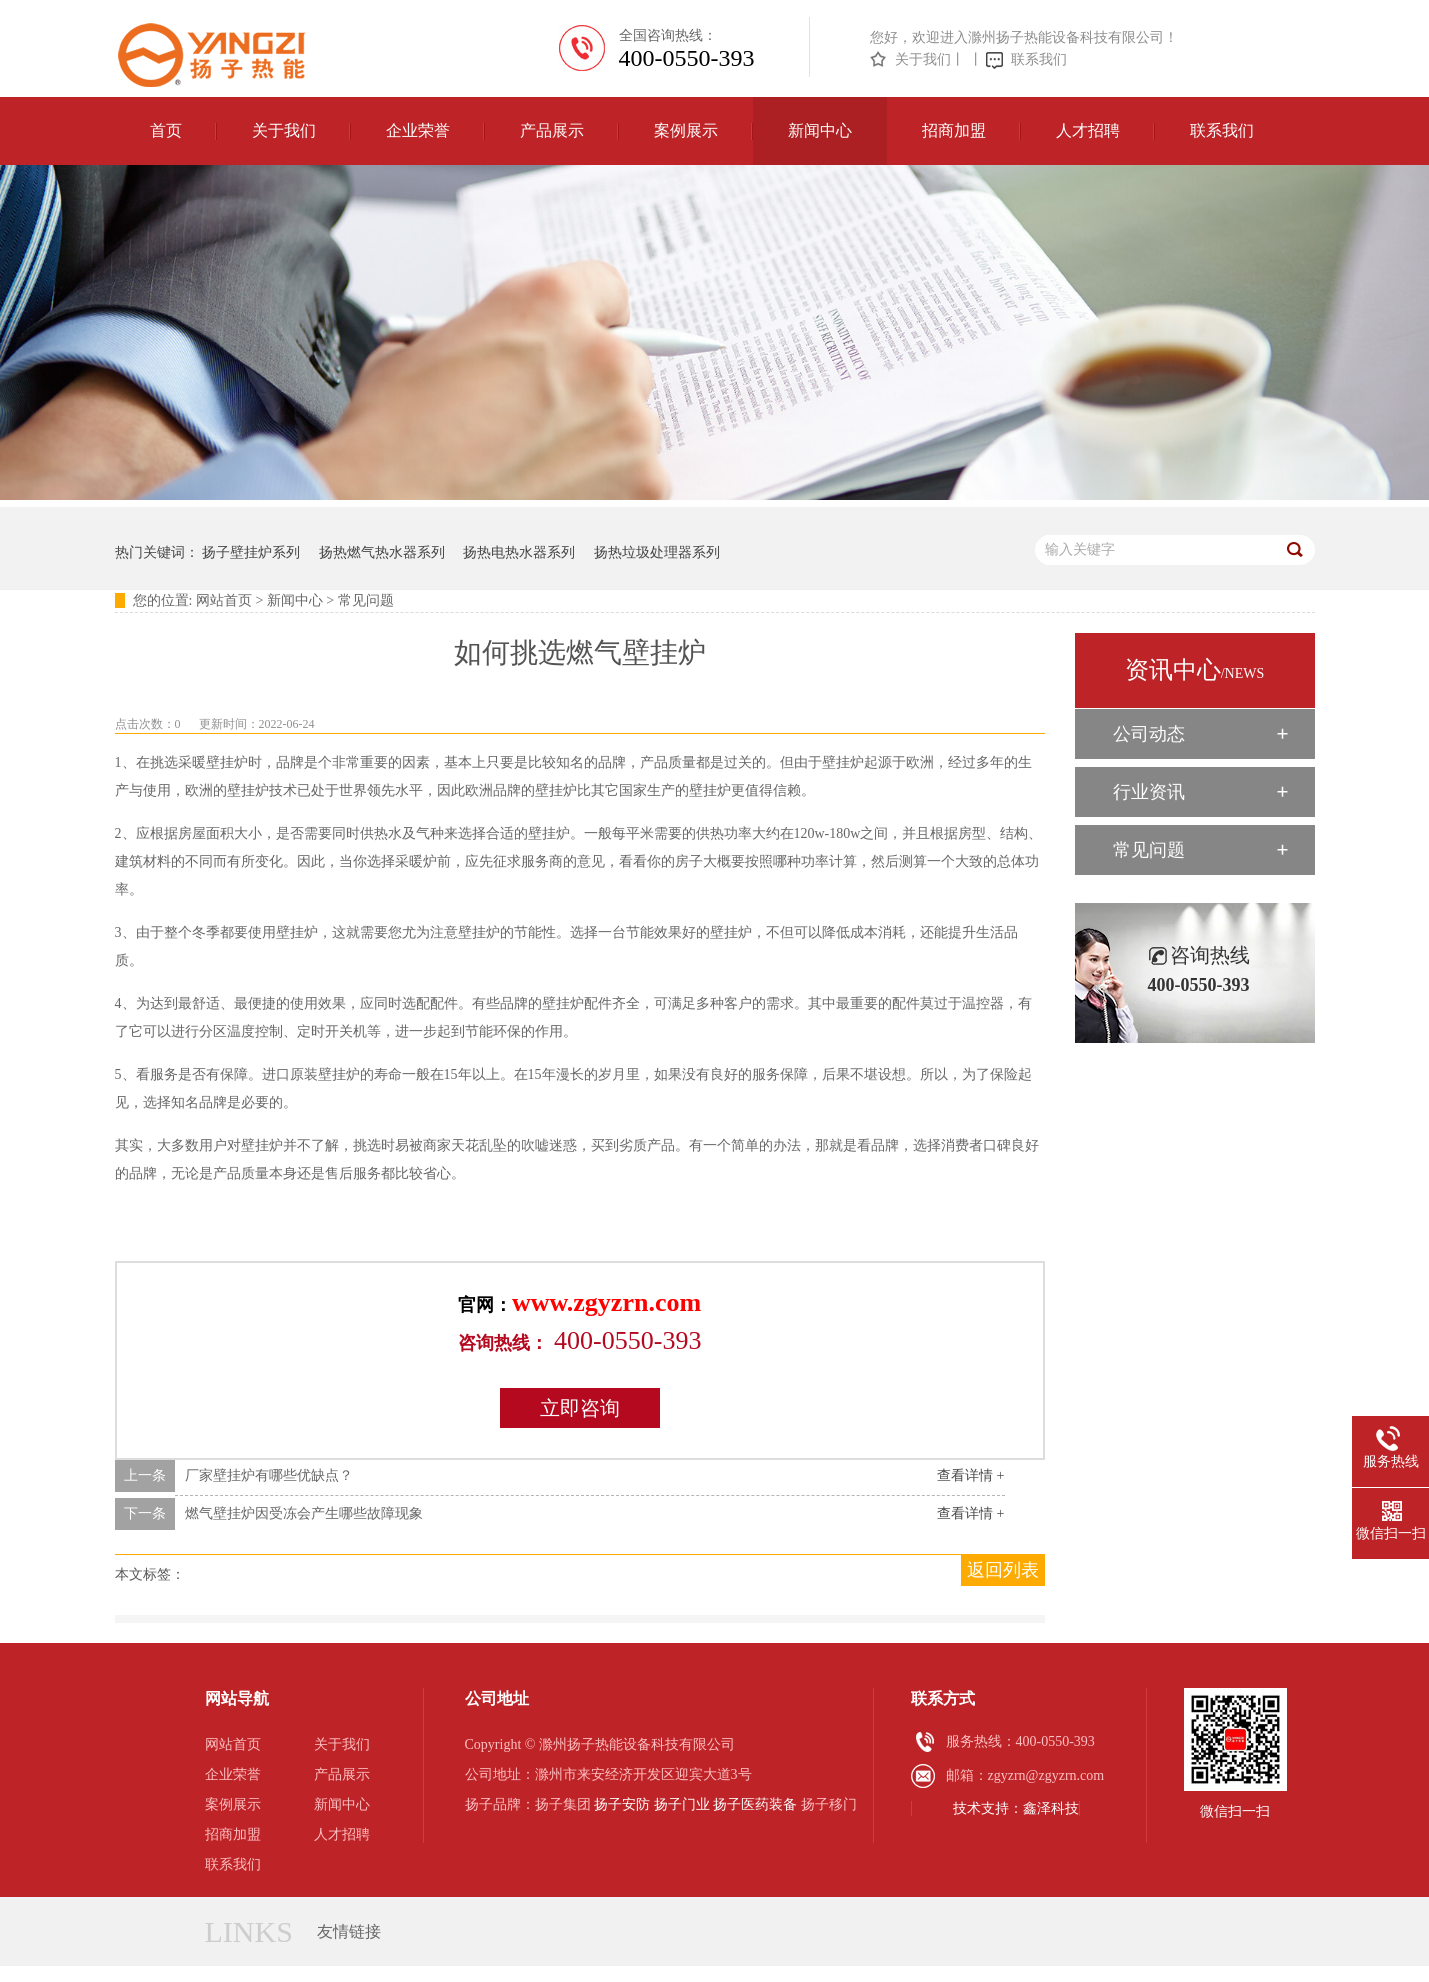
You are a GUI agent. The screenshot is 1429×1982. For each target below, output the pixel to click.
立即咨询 (580, 1408)
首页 (166, 130)
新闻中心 (820, 130)
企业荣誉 (418, 130)
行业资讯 (1149, 792)
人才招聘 (1088, 130)
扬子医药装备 (755, 1804)
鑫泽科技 (1051, 1808)
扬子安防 (622, 1804)
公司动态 (1149, 734)
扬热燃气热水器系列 (382, 552)
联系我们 (1039, 59)
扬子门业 (682, 1804)
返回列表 (1003, 1570)
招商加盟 (954, 130)
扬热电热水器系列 (519, 552)
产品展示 (552, 130)
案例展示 (686, 130)
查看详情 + (970, 1475)
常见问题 (366, 600)
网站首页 (224, 600)
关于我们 (923, 59)
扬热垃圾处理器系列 (657, 552)
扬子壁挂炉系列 (251, 552)
